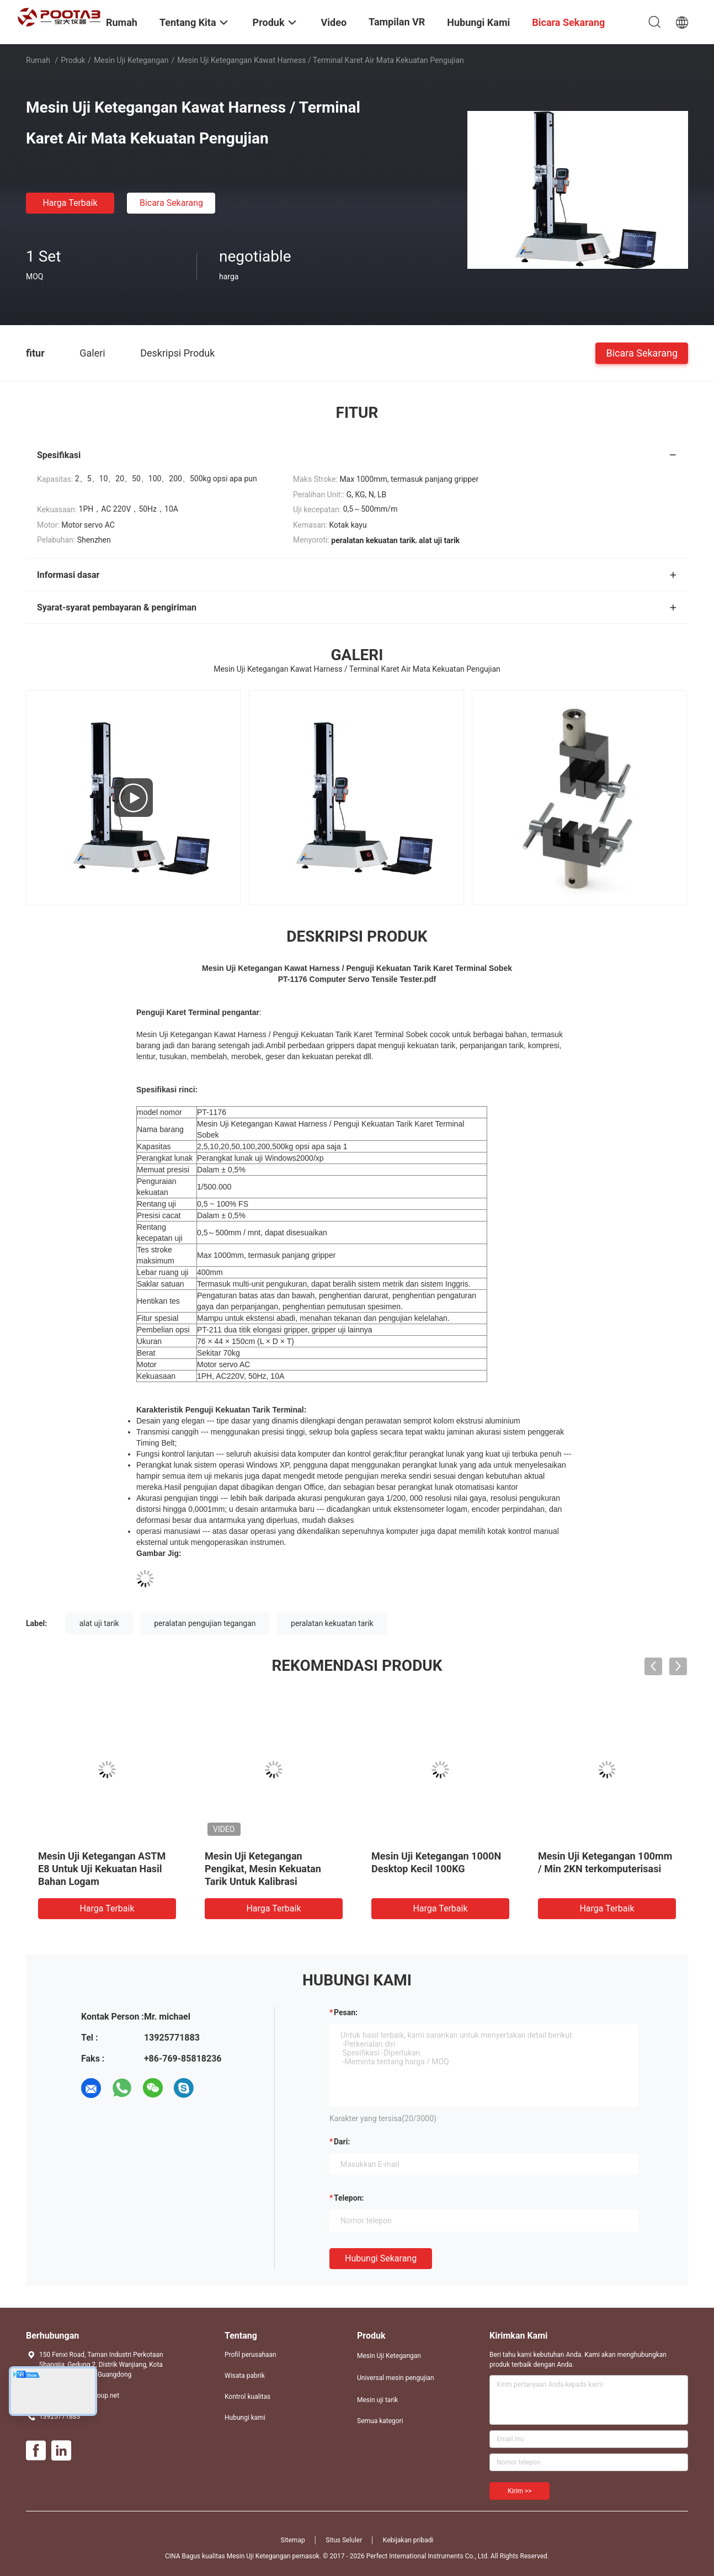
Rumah (38, 60)
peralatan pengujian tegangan (204, 1623)
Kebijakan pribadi (408, 2540)
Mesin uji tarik (377, 2400)
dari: (342, 2141)
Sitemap (293, 2540)
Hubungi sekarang (381, 2258)
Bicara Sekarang (171, 203)
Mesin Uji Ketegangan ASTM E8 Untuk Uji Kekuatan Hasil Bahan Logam (102, 1868)
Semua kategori (380, 2421)
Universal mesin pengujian (395, 2378)
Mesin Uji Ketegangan (131, 60)
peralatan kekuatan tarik (332, 1623)
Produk (73, 60)
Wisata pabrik (245, 2376)
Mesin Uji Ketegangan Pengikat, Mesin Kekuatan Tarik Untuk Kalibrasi (263, 1868)
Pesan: (346, 2012)
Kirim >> (519, 2491)
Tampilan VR (397, 22)
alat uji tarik (99, 1623)
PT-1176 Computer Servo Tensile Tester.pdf (357, 979)
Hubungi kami (245, 2417)
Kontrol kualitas (247, 2396)
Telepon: (349, 2197)
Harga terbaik (69, 203)
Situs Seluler (344, 2540)
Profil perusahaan (250, 2355)
